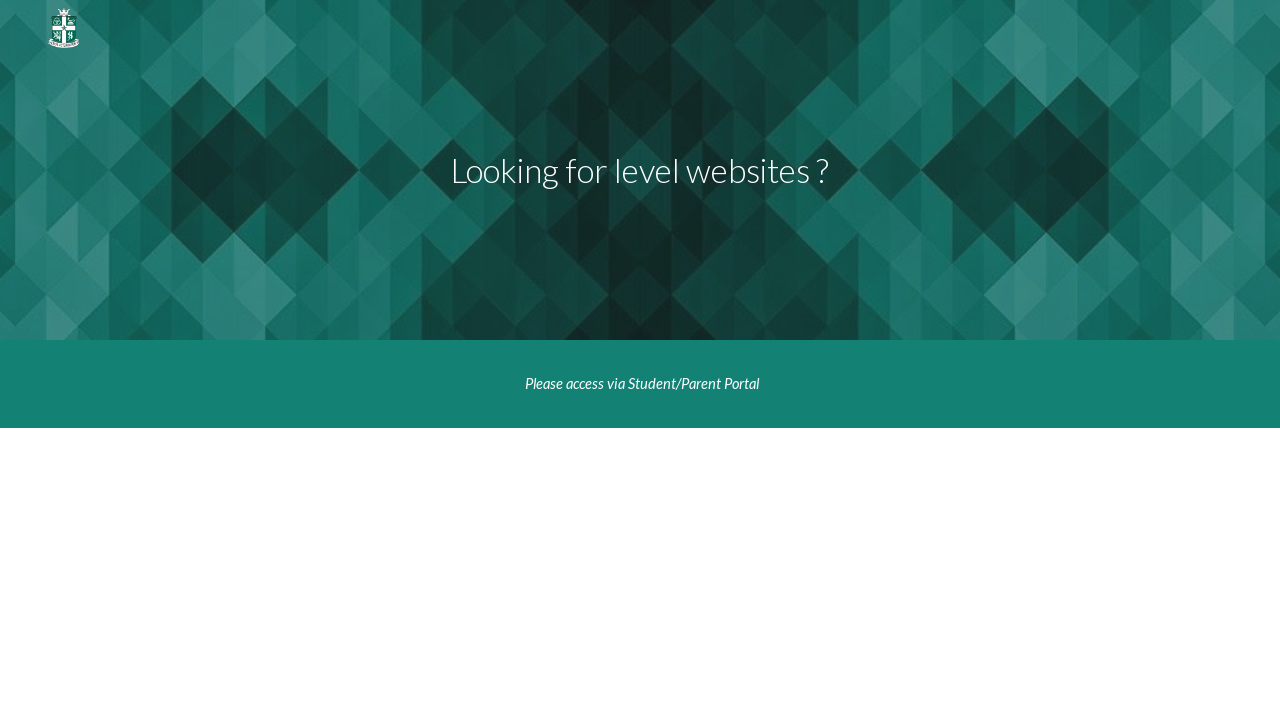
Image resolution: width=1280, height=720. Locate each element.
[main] (640, 170)
